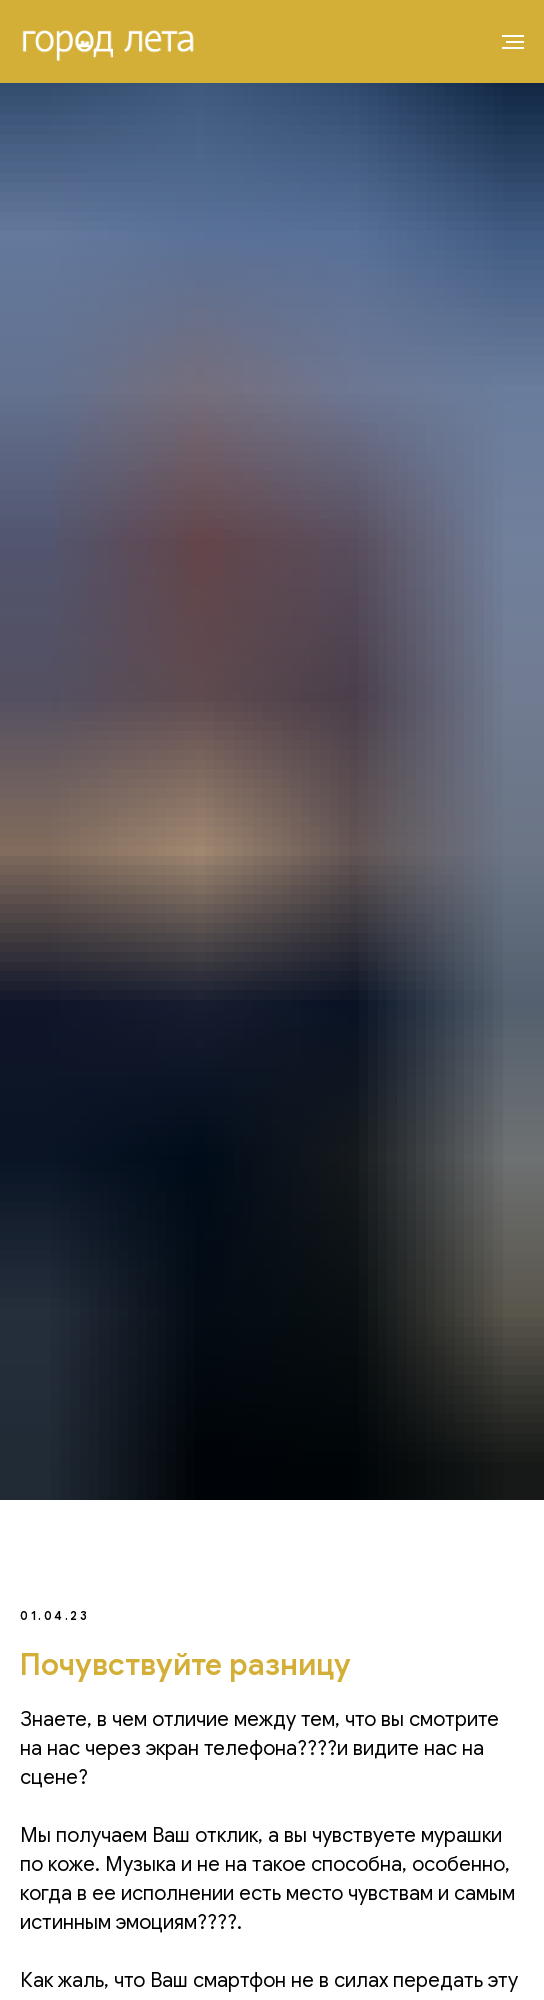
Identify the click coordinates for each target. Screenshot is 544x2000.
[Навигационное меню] (513, 42)
